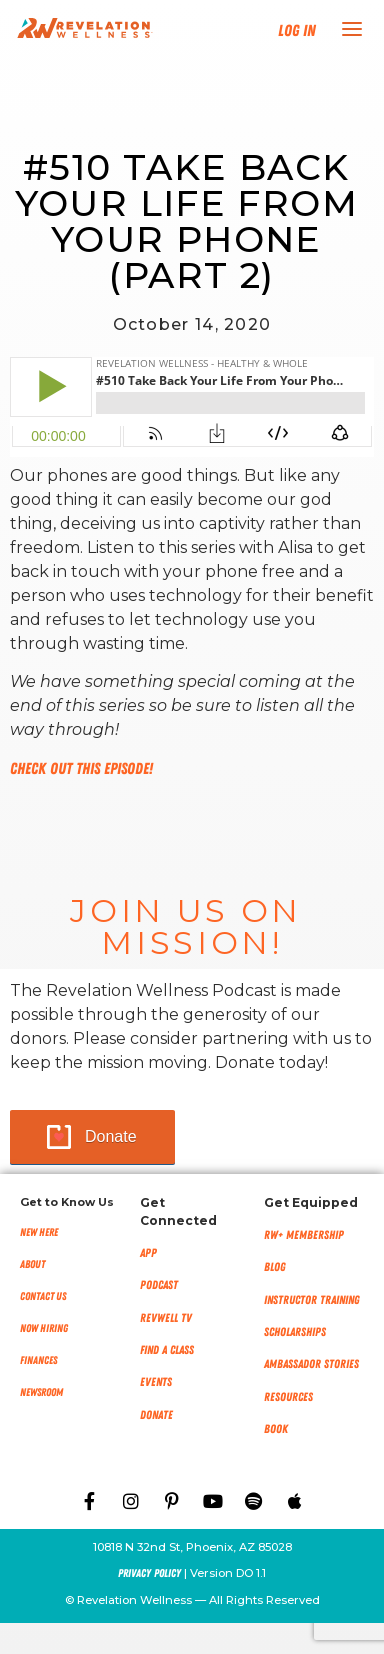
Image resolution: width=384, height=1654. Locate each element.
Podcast (159, 1285)
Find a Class (167, 1350)
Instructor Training (312, 1300)
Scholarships (295, 1332)
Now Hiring (44, 1328)
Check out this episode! (81, 769)
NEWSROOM (41, 1392)
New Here (39, 1232)
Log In (297, 31)
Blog (275, 1267)
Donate (111, 1136)
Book (276, 1429)
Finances (38, 1360)
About (32, 1264)
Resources (288, 1397)
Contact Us (43, 1296)
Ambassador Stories (311, 1364)
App (148, 1253)
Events (156, 1382)
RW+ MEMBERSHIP (304, 1235)
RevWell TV (166, 1318)
